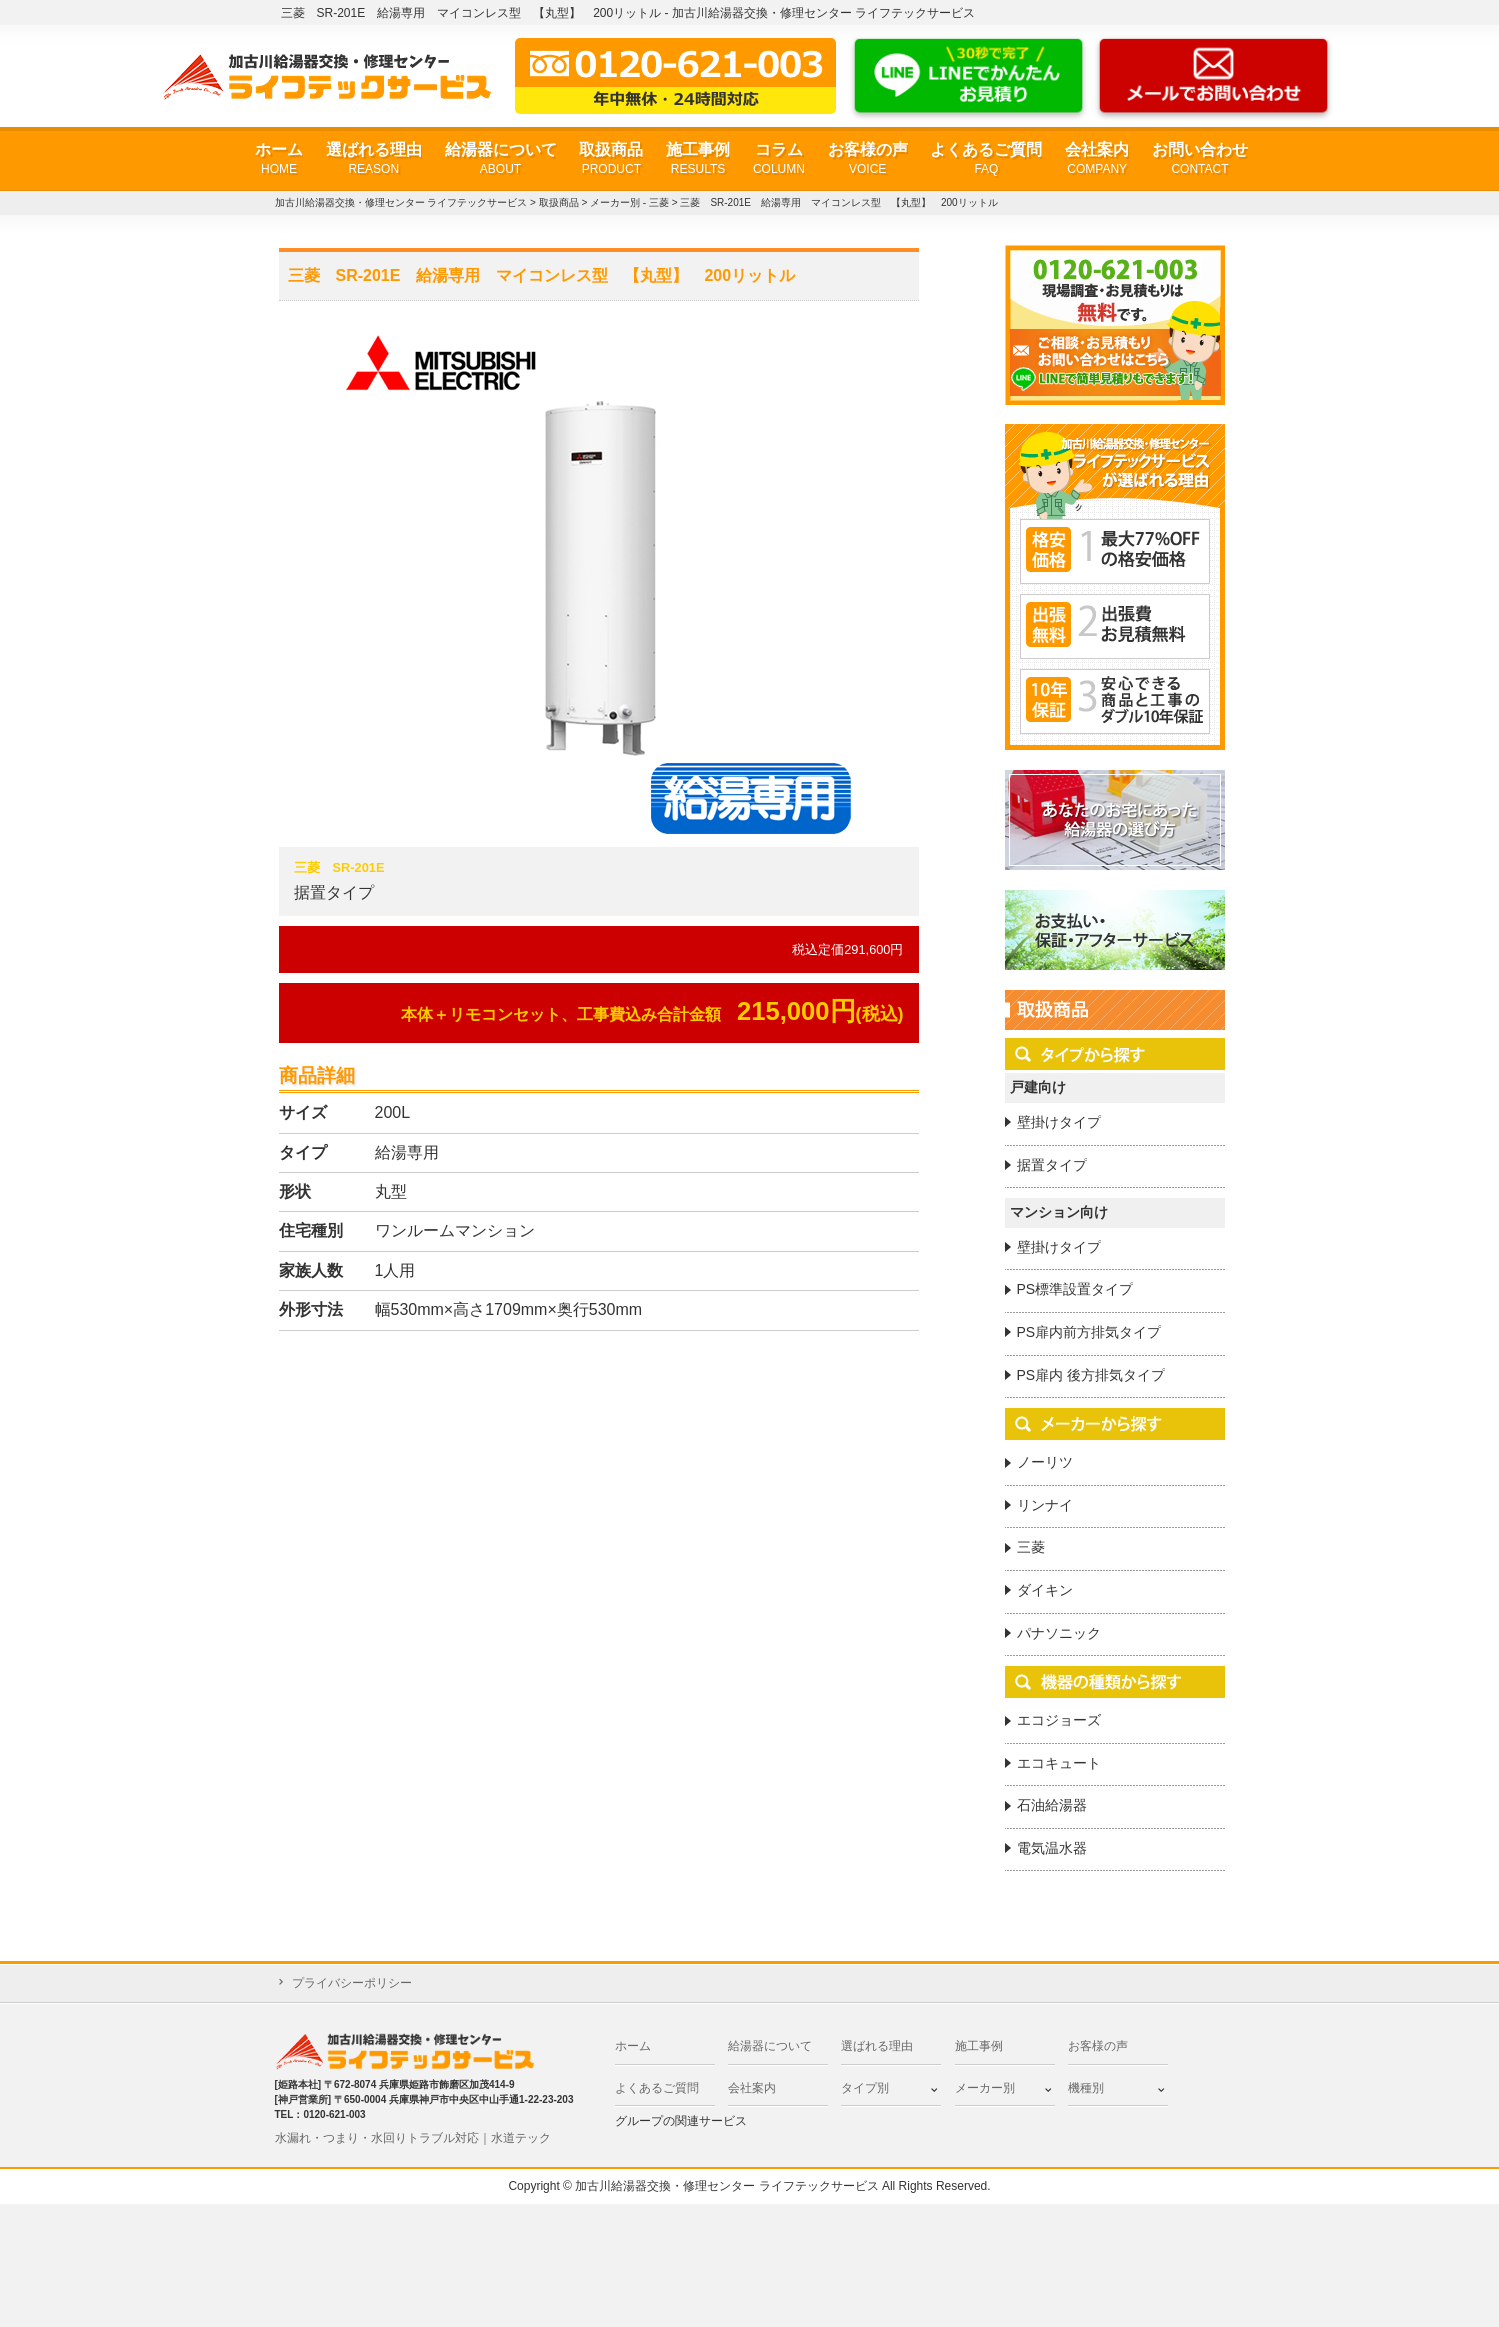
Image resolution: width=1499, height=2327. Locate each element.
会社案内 (1097, 159)
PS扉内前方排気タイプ (1089, 1332)
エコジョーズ (1059, 1720)
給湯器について (501, 159)
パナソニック (1059, 1633)
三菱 (1031, 1547)
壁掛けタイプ (1059, 1122)
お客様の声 (868, 159)
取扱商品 (611, 159)
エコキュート (1059, 1763)
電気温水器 (1052, 1848)
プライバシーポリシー (352, 1983)
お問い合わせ (1200, 159)
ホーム (279, 159)
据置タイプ (1052, 1165)
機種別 (1086, 2088)
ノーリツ (1045, 1462)
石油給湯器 (1052, 1805)
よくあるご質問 (986, 159)
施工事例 (698, 159)
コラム (779, 159)
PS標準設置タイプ (1075, 1289)
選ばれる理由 (374, 159)
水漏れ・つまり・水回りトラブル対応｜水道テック (413, 2138)
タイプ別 (865, 2088)
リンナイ (1045, 1505)
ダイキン (1045, 1590)
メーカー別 (985, 2088)
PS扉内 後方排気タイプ (1091, 1375)
